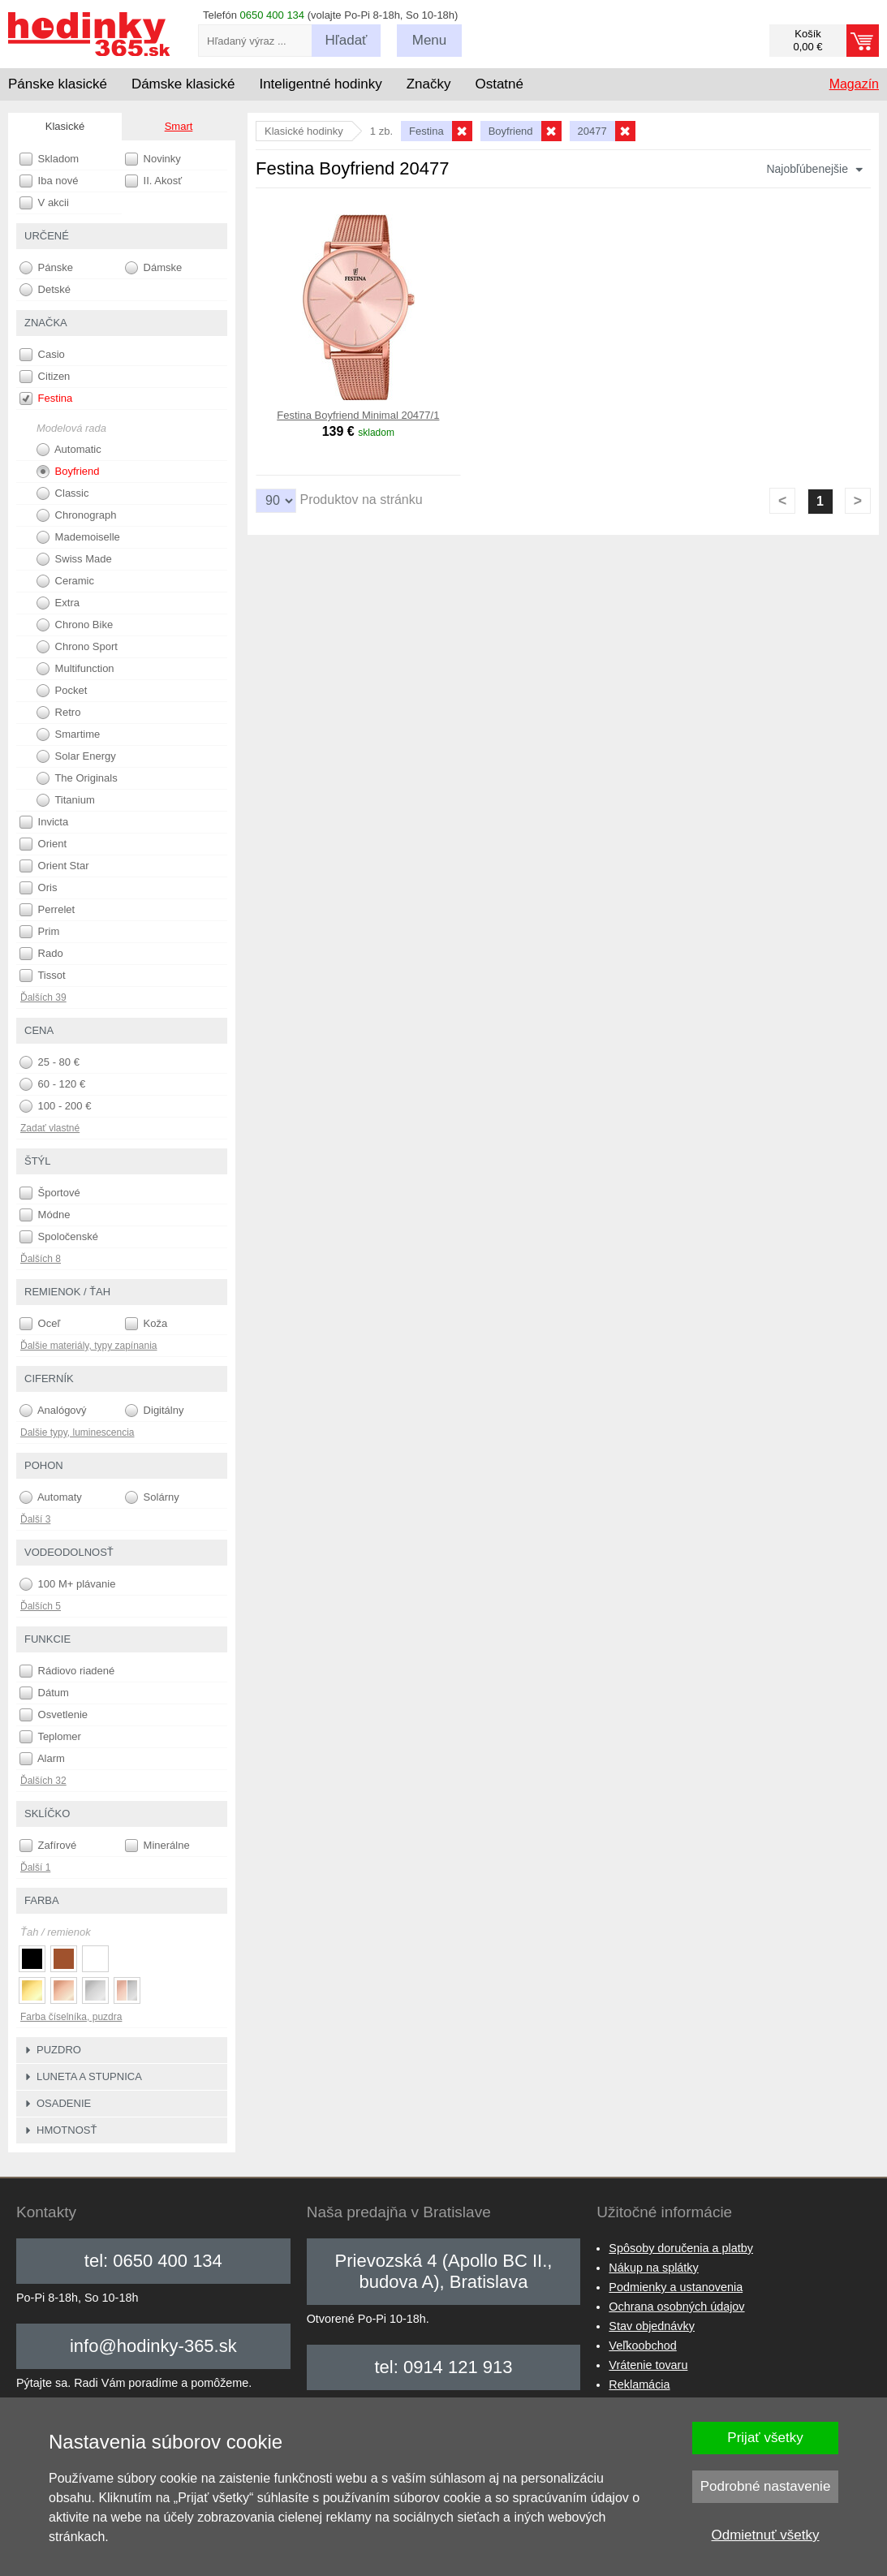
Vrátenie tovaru (648, 2364)
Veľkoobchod (642, 2345)
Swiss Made (74, 559)
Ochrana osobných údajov (676, 2306)
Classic (63, 493)
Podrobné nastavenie (765, 2486)
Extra (58, 603)
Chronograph (77, 515)
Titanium (66, 800)
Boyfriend (68, 471)
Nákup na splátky (653, 2267)
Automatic (69, 449)
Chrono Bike (75, 624)
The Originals (77, 778)
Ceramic (65, 581)
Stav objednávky (652, 2326)
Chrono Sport (77, 646)
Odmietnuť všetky (766, 2535)
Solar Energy (76, 756)
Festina (45, 398)
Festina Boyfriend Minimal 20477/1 (358, 415)
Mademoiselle (78, 537)
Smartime (68, 734)
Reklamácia (639, 2384)
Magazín (854, 84)
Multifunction (75, 668)
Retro (58, 712)
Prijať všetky (765, 2437)
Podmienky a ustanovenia (676, 2287)
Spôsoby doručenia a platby (681, 2248)
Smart (179, 126)
